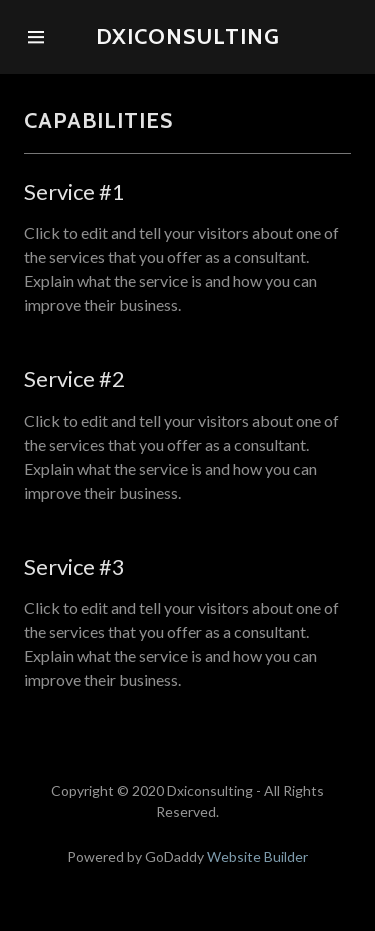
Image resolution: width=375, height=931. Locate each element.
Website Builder (257, 856)
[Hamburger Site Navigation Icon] (36, 37)
